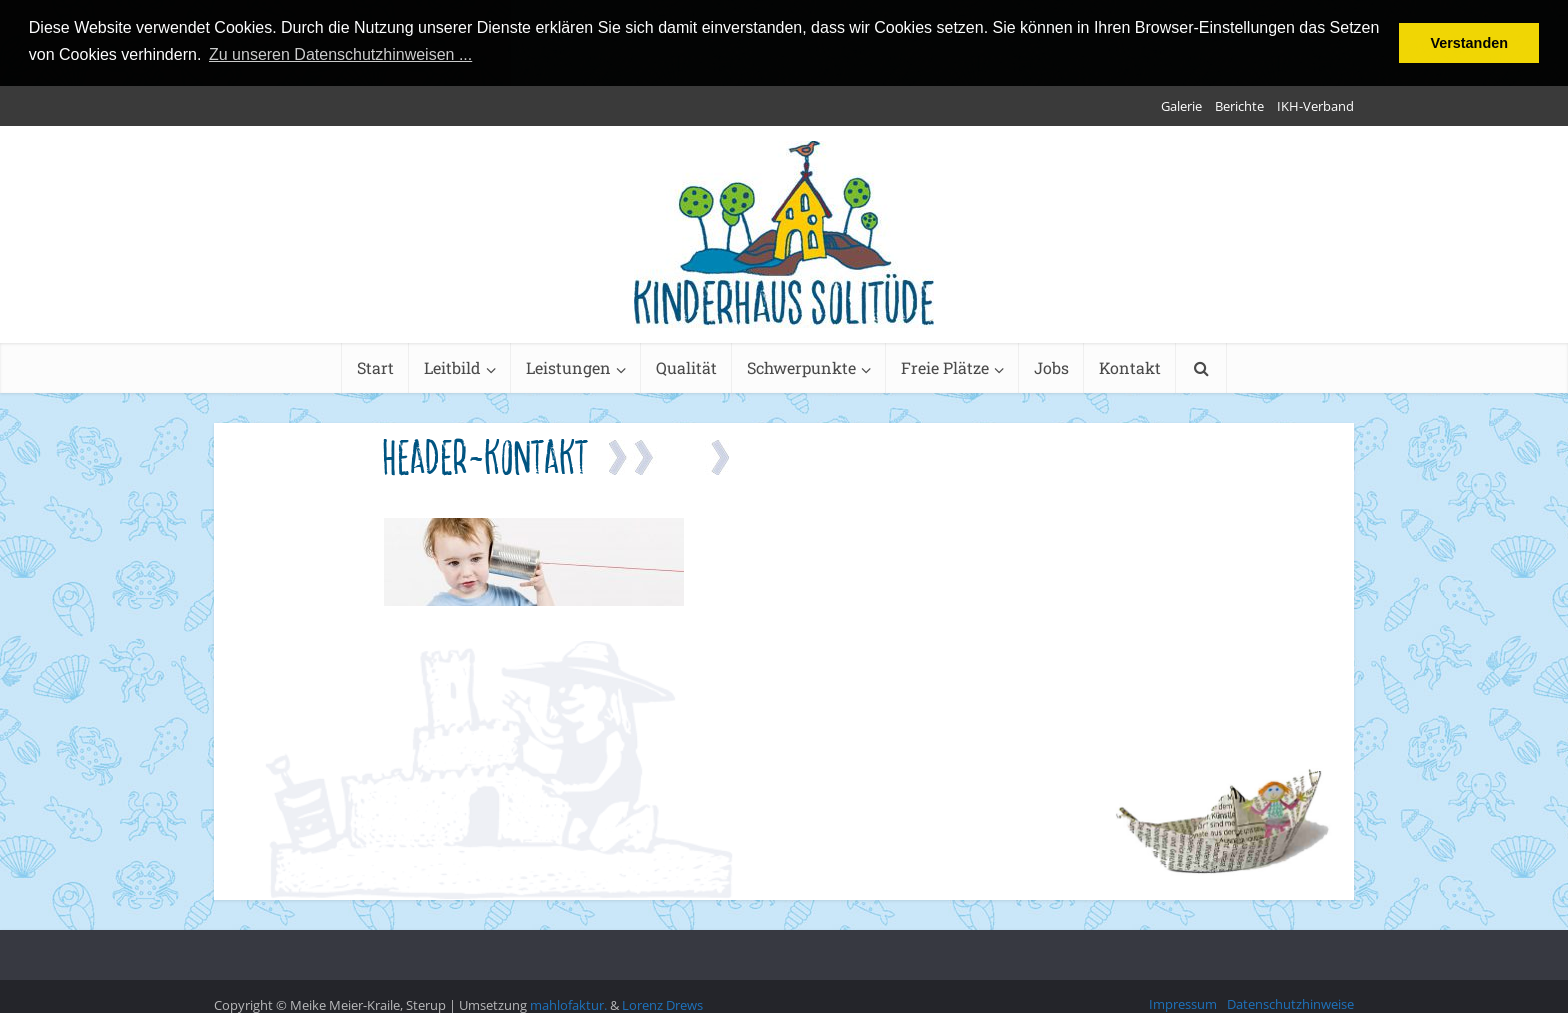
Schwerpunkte (801, 366)
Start (375, 366)
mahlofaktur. (568, 1004)
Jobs (1051, 366)
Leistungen (568, 366)
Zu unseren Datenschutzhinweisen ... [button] (340, 54)
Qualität (686, 366)
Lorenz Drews (662, 1004)
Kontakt (1130, 366)
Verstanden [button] (1469, 43)
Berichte (1239, 105)
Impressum (1183, 1003)
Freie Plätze (945, 366)
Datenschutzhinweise (1290, 1003)
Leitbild (452, 366)
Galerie (1181, 105)
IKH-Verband (1315, 105)
